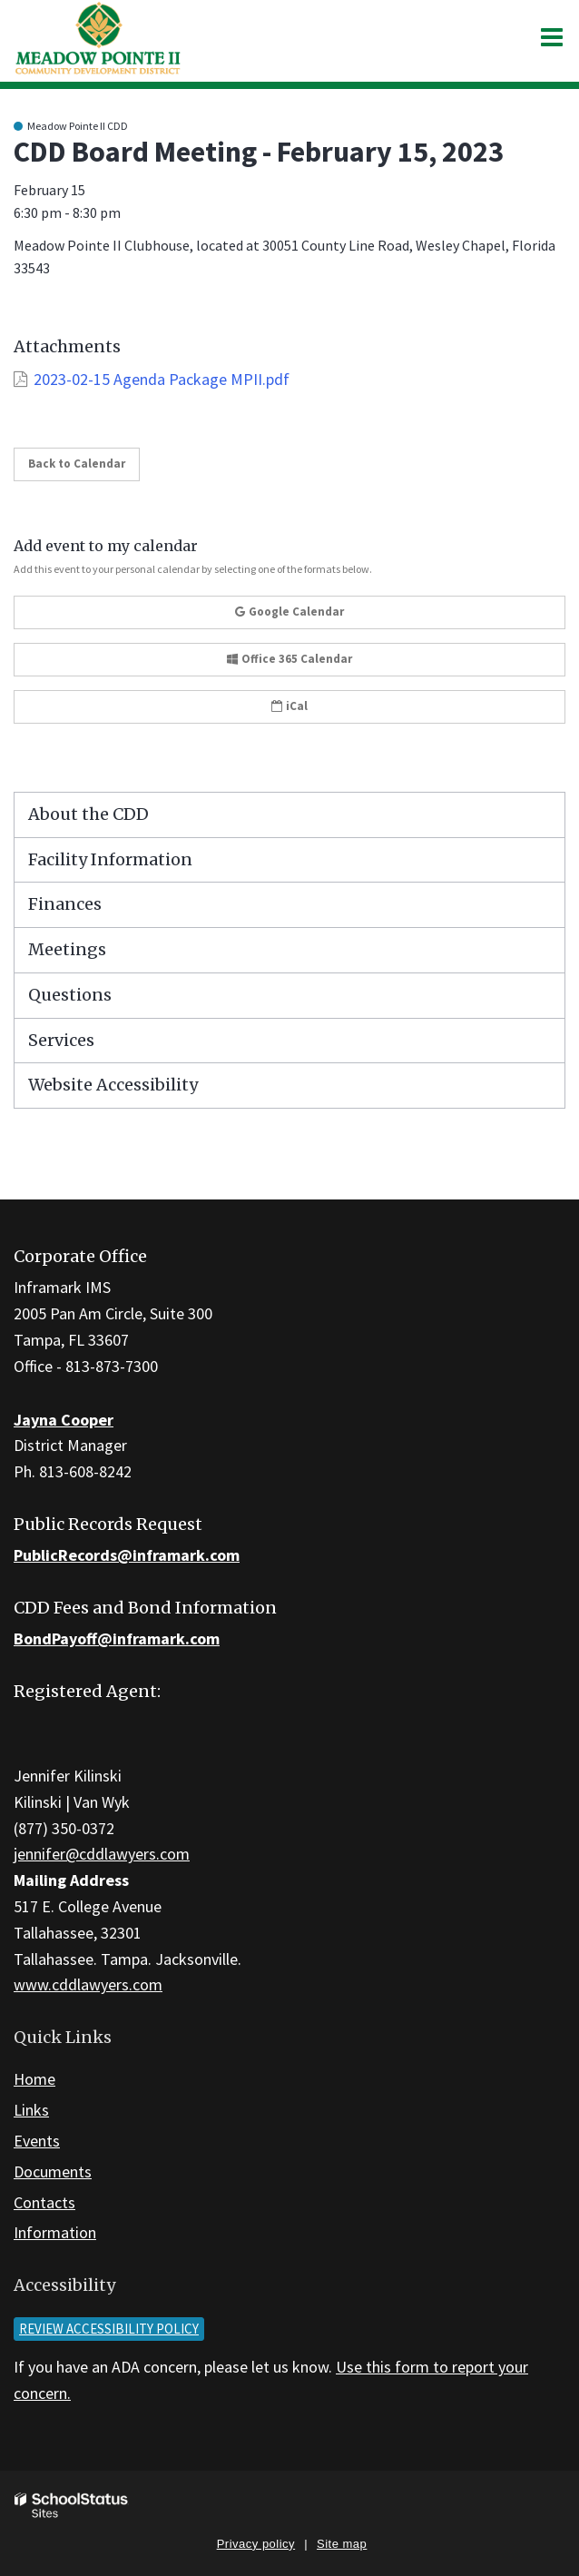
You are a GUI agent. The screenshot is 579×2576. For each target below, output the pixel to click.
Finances (65, 903)
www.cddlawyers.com (88, 1984)
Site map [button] (342, 2544)
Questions (70, 994)
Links (31, 2109)
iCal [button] (289, 706)
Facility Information (110, 859)
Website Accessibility (113, 1084)
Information (55, 2232)
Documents (53, 2171)
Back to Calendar (76, 463)
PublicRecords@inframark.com (127, 1555)
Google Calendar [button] (289, 611)
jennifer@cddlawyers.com (102, 1853)
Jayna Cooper (63, 1419)
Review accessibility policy (109, 2328)
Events (37, 2140)
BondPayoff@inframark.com (117, 1638)
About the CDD (88, 814)
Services (61, 1040)
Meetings (67, 949)
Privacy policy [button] (256, 2544)
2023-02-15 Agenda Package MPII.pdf (162, 379)
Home (34, 2078)
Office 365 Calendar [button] (289, 658)
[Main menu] (552, 36)
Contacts (44, 2202)
